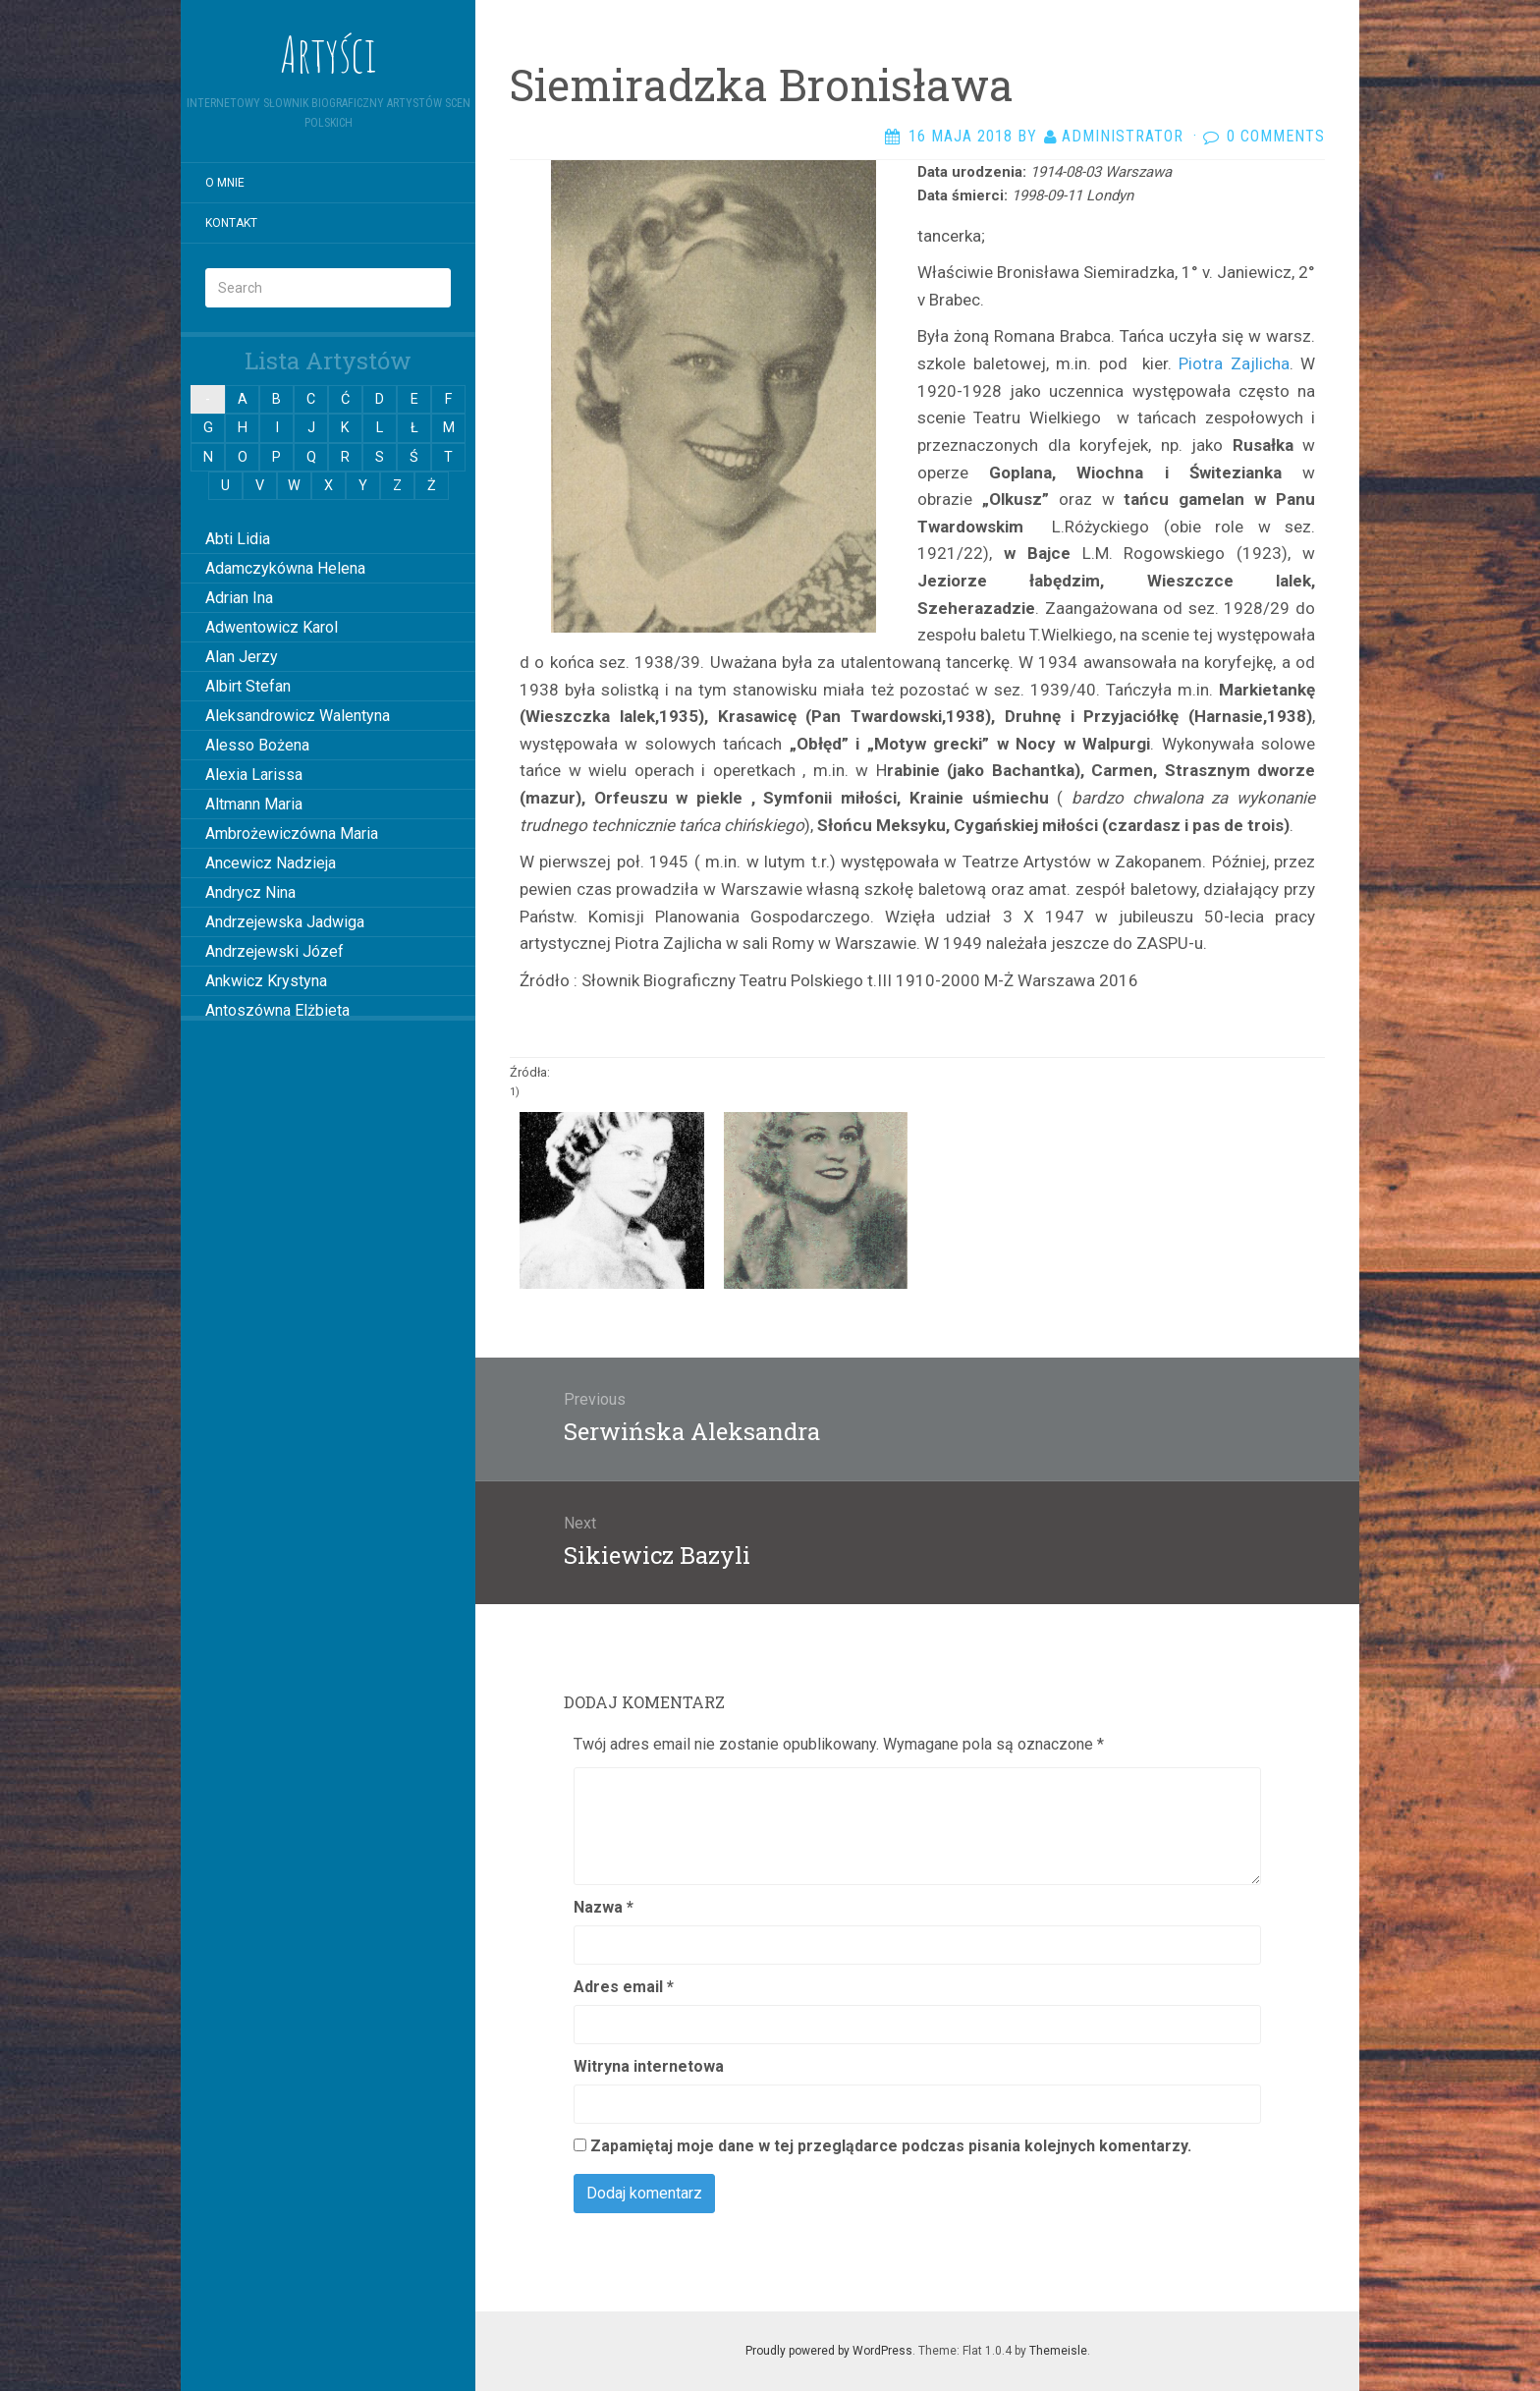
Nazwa (603, 1907)
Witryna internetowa (649, 2066)
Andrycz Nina (250, 892)
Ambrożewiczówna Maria (291, 833)
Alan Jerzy (241, 656)
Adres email (624, 1986)
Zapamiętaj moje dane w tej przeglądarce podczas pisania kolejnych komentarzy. (890, 2146)
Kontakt (231, 223)
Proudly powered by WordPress (828, 2351)
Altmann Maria (253, 804)
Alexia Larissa (253, 774)
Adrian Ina (239, 597)
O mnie (225, 183)
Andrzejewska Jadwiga (284, 922)
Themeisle (1058, 2351)
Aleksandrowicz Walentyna (297, 715)
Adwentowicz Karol (271, 627)
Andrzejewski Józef (274, 951)
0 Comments (1276, 136)
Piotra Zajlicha (1234, 363)
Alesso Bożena (257, 745)
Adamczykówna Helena (285, 568)
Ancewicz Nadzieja (270, 863)
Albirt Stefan (248, 686)
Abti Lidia (237, 538)
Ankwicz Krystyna (266, 981)
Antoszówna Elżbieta (277, 1010)
